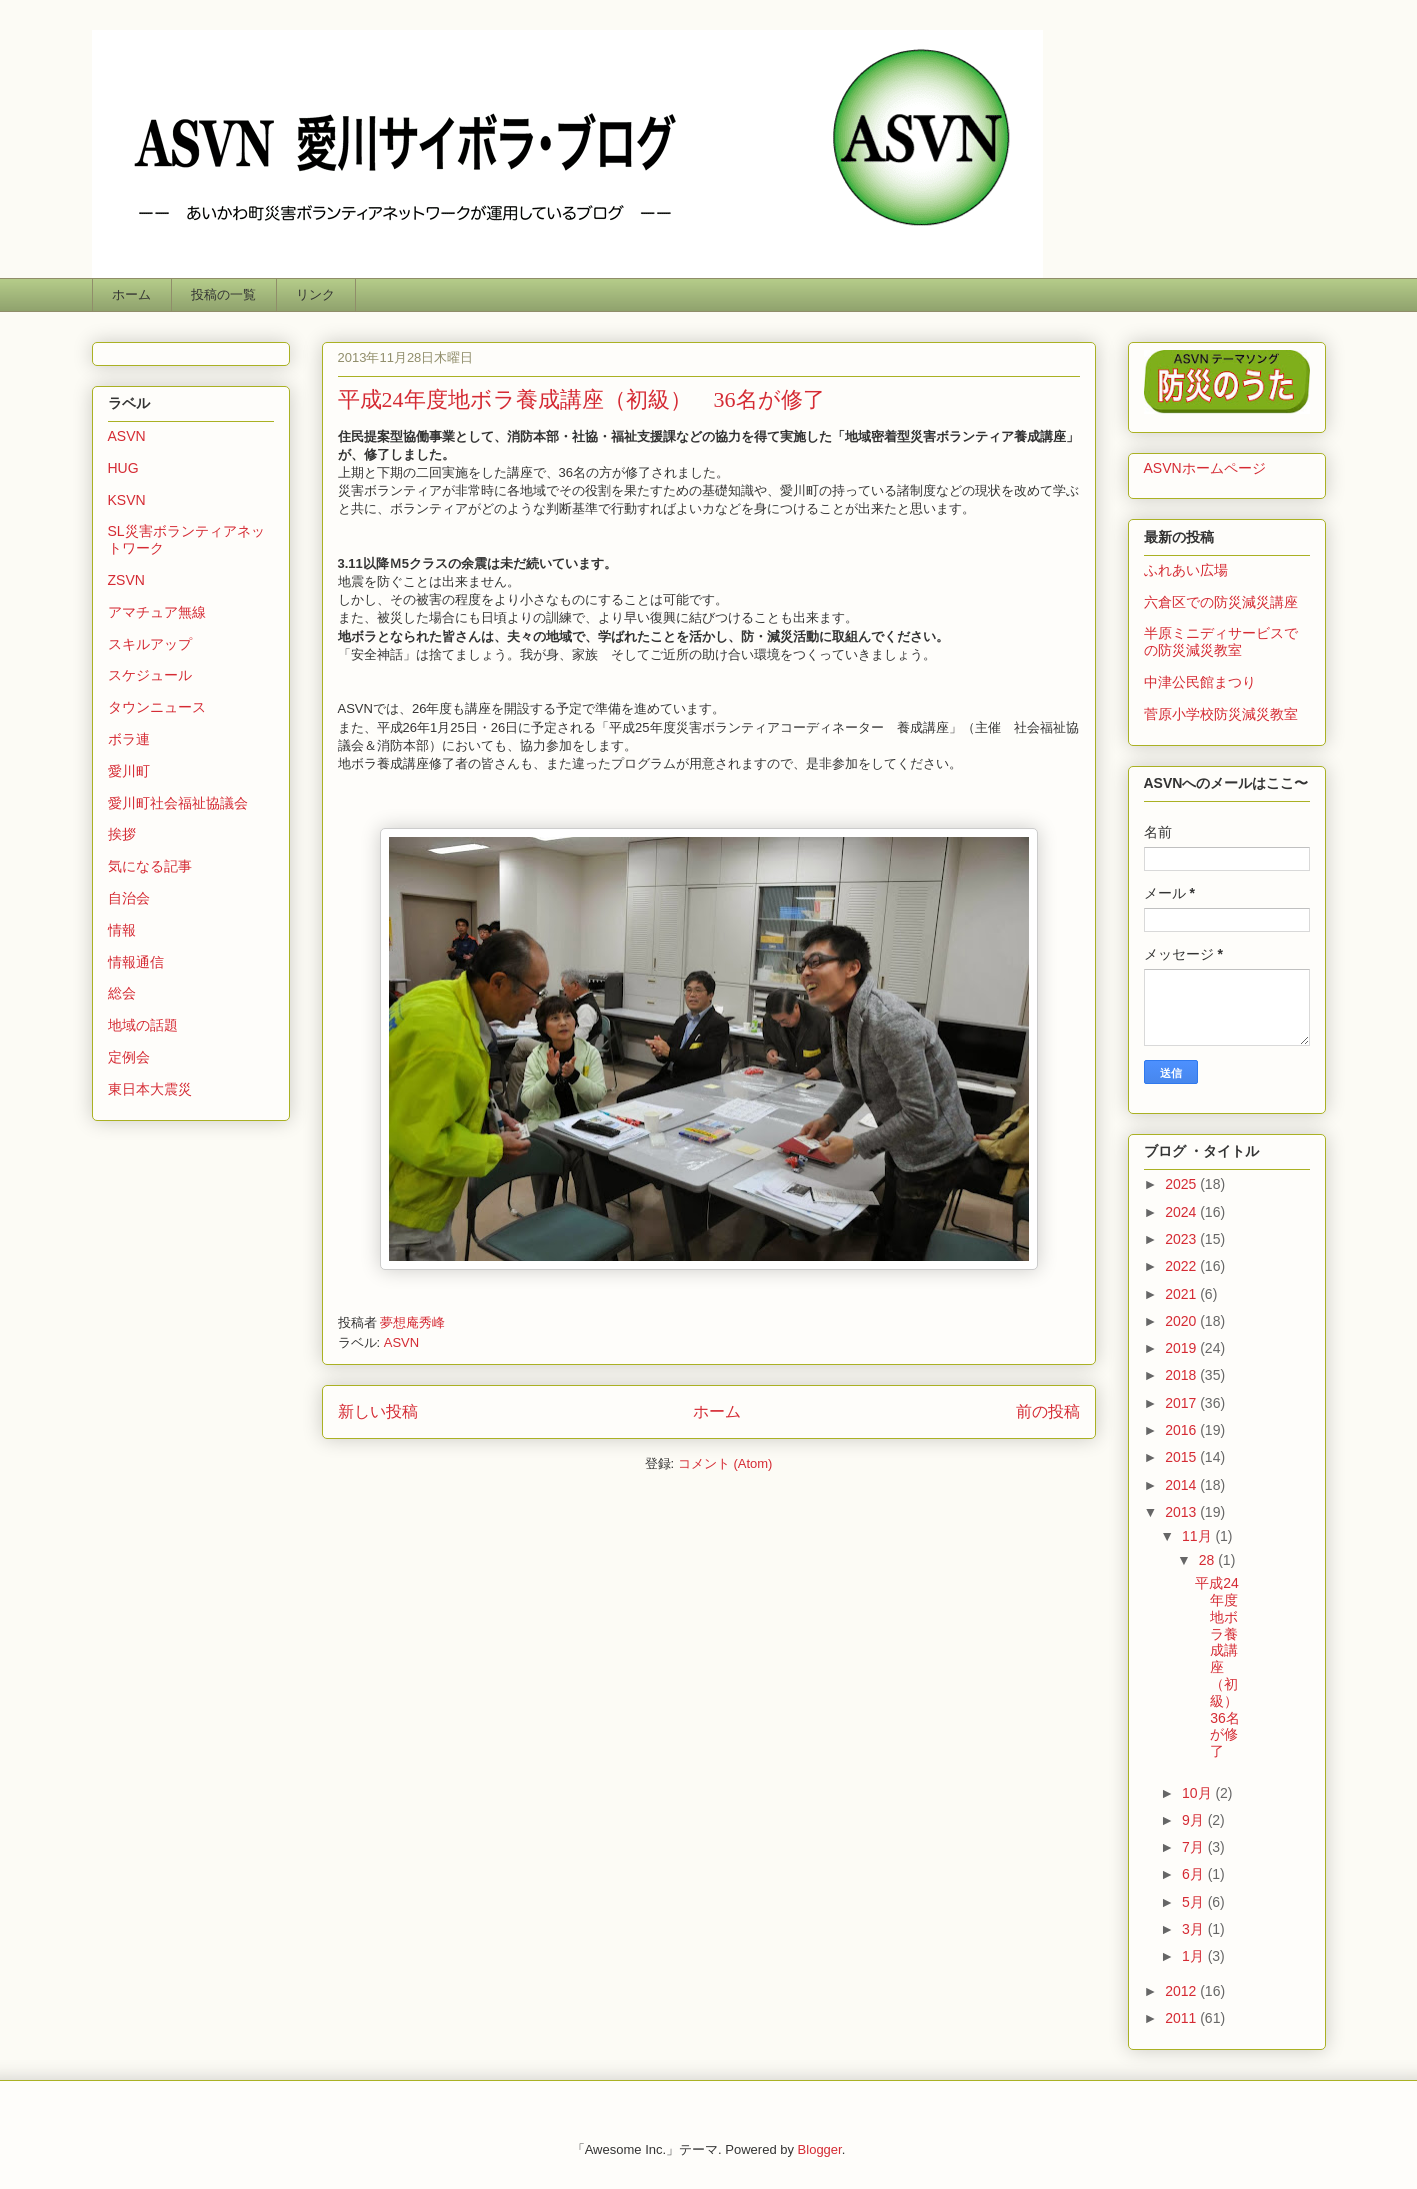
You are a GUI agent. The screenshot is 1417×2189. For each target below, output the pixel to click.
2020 (1182, 1321)
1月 (1195, 1956)
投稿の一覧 (223, 294)
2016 (1182, 1430)
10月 (1198, 1793)
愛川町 (129, 771)
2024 (1182, 1212)
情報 (122, 930)
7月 (1195, 1847)
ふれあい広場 (1186, 570)
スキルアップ (150, 644)
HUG (123, 468)
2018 (1182, 1375)
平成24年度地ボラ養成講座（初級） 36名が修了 (581, 399)
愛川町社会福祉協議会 (178, 803)
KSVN (127, 500)
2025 (1182, 1184)
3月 (1195, 1929)
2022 (1182, 1266)
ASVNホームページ (1205, 468)
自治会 (129, 898)
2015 (1182, 1457)
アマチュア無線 (157, 612)
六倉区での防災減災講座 (1221, 602)
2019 (1182, 1348)
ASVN (401, 1342)
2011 (1182, 2018)
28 (1208, 1560)
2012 (1182, 1991)
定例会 (129, 1057)
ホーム (131, 294)
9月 (1195, 1820)
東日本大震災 (150, 1089)
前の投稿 (1048, 1411)
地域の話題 (143, 1025)
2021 (1182, 1294)
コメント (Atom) (725, 1463)
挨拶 (122, 834)
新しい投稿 (378, 1411)
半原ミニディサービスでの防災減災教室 (1221, 641)
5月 (1195, 1902)
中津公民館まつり (1200, 682)
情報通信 (136, 962)
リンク (315, 294)
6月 (1195, 1874)
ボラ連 (129, 739)
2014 (1182, 1485)
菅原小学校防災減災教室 (1221, 714)
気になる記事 (150, 866)
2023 (1182, 1239)
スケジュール (150, 675)
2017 (1182, 1403)
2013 (1182, 1512)
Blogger (820, 2149)
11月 (1198, 1536)
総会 (122, 993)
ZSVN (126, 580)
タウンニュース (157, 707)
